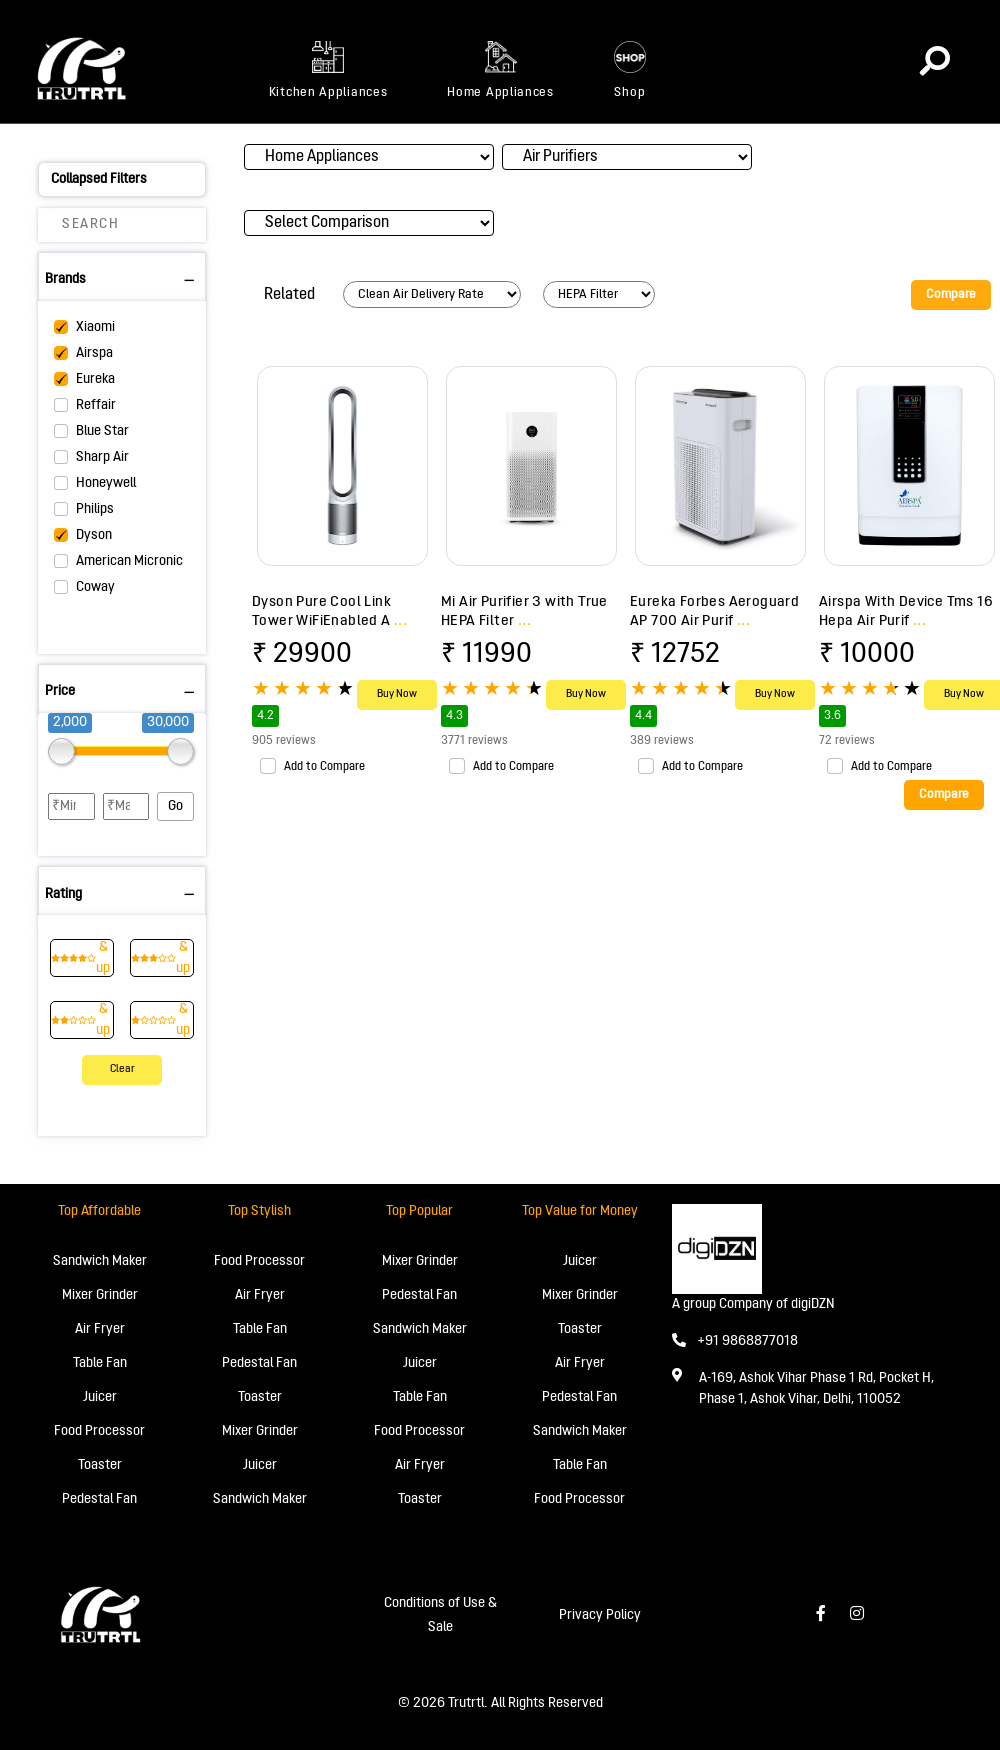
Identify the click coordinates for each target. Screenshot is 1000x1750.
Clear (122, 1069)
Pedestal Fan (99, 1499)
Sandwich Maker (100, 1261)
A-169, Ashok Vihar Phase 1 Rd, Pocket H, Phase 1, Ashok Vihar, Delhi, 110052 (816, 1389)
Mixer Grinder (100, 1295)
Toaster (100, 1465)
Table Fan (100, 1363)
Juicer (100, 1397)
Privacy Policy (600, 1615)
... (400, 621)
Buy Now (397, 694)
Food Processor (99, 1431)
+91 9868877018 (735, 1341)
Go (175, 806)
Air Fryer (100, 1329)
